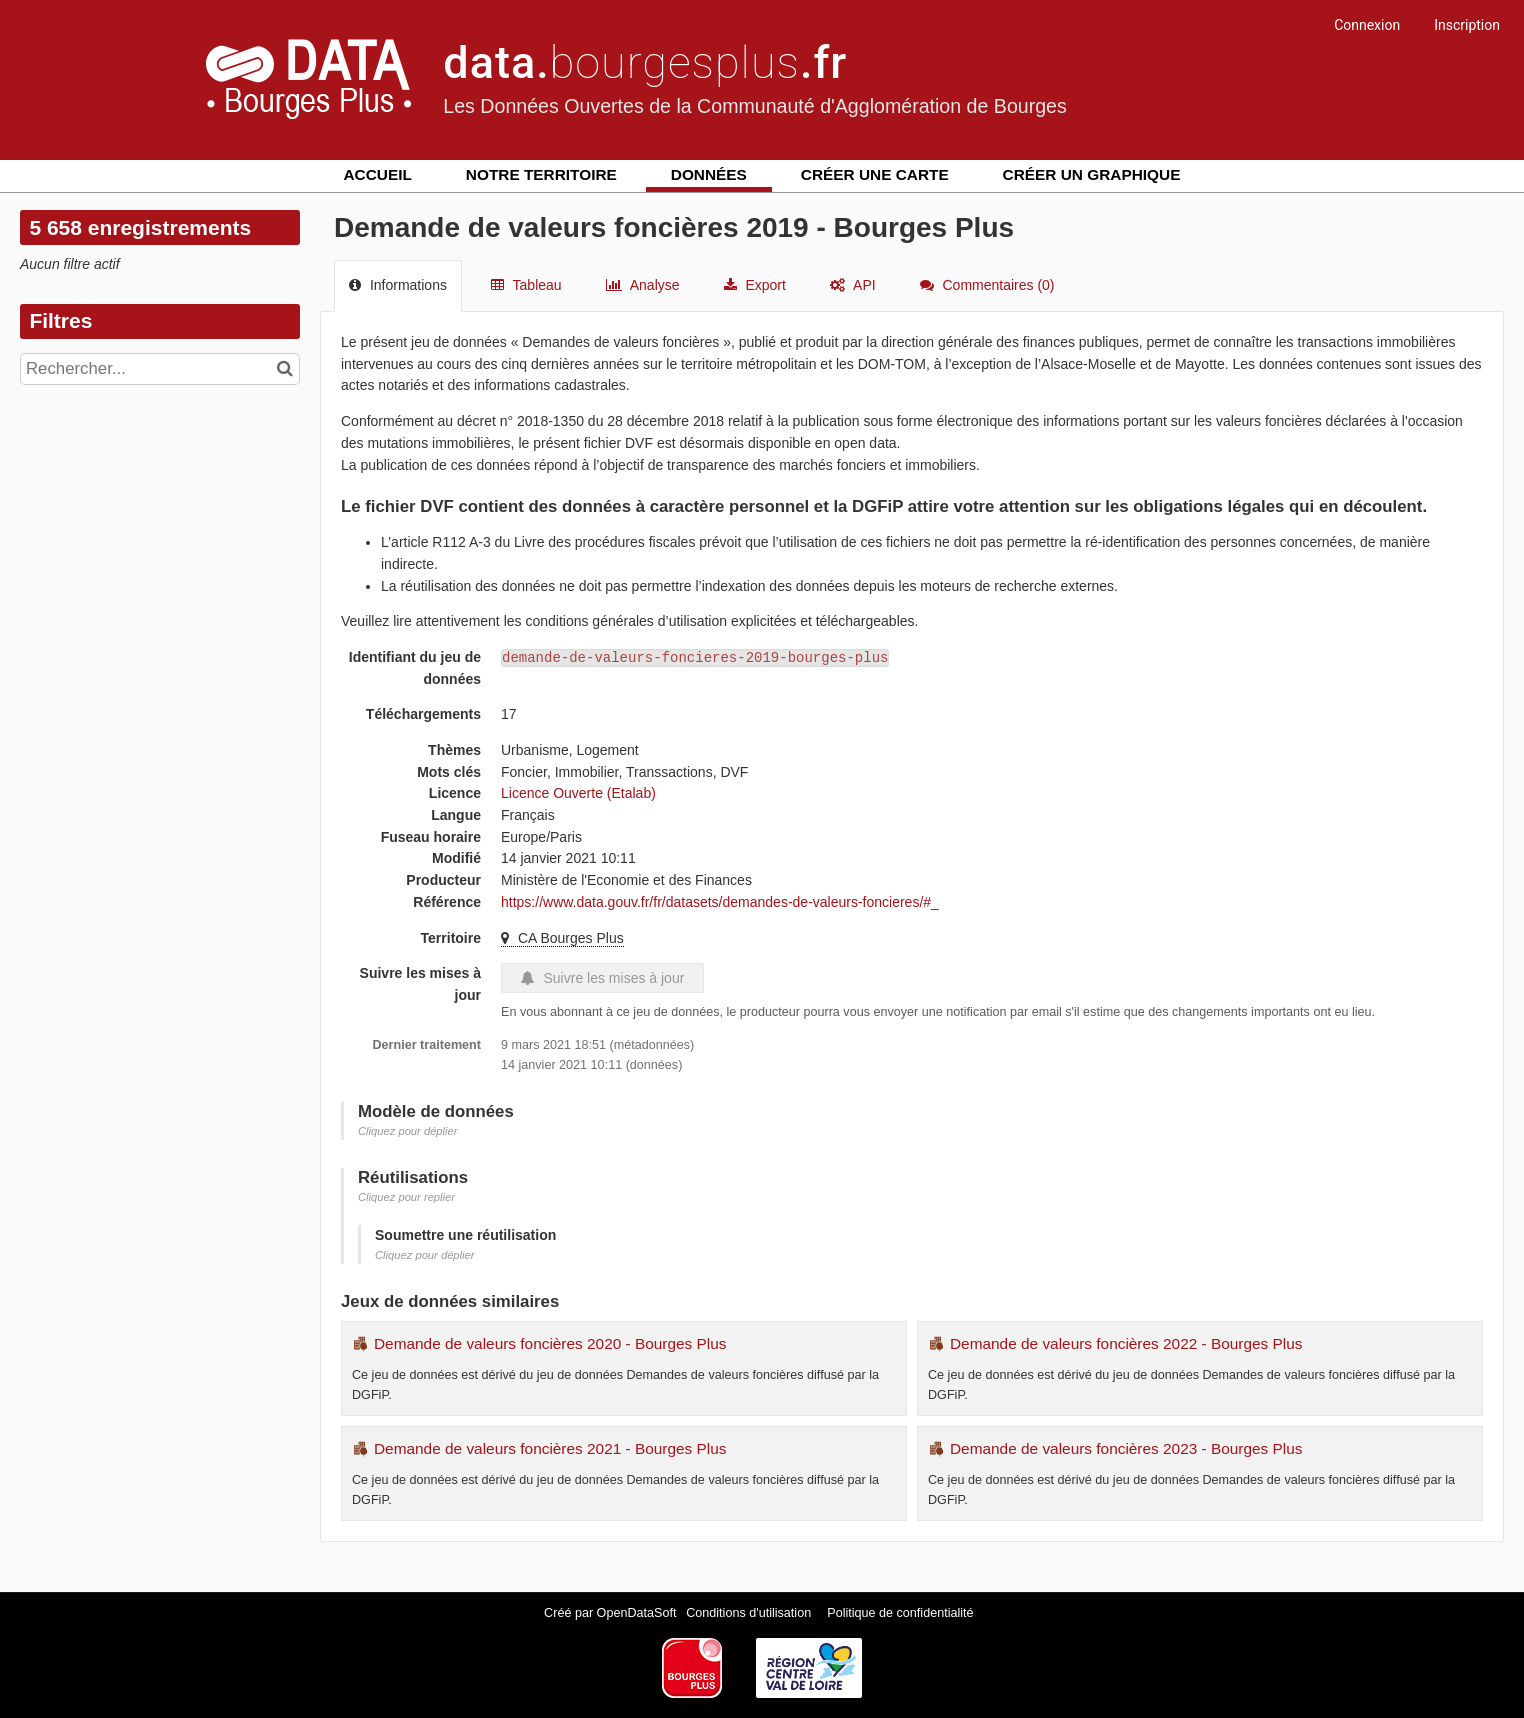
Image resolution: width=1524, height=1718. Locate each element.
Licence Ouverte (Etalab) (578, 793)
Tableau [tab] (526, 285)
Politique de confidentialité (900, 1613)
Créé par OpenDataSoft (612, 1613)
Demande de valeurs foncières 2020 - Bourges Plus (550, 1343)
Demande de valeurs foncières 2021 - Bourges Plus (550, 1448)
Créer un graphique (1092, 174)
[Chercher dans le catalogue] (287, 369)
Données (709, 174)
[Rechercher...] (160, 369)
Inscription (1467, 25)
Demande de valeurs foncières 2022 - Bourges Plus (1126, 1343)
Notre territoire (541, 174)
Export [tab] (755, 285)
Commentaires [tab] (987, 285)
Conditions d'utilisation (750, 1613)
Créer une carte (875, 174)
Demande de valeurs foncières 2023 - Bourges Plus (1126, 1448)
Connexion (1367, 25)
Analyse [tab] (643, 285)
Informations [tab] (398, 285)
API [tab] (853, 285)
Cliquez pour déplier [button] (408, 1131)
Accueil (378, 174)
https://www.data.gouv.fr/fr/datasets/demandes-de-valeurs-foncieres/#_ (720, 902)
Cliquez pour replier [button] (406, 1197)
